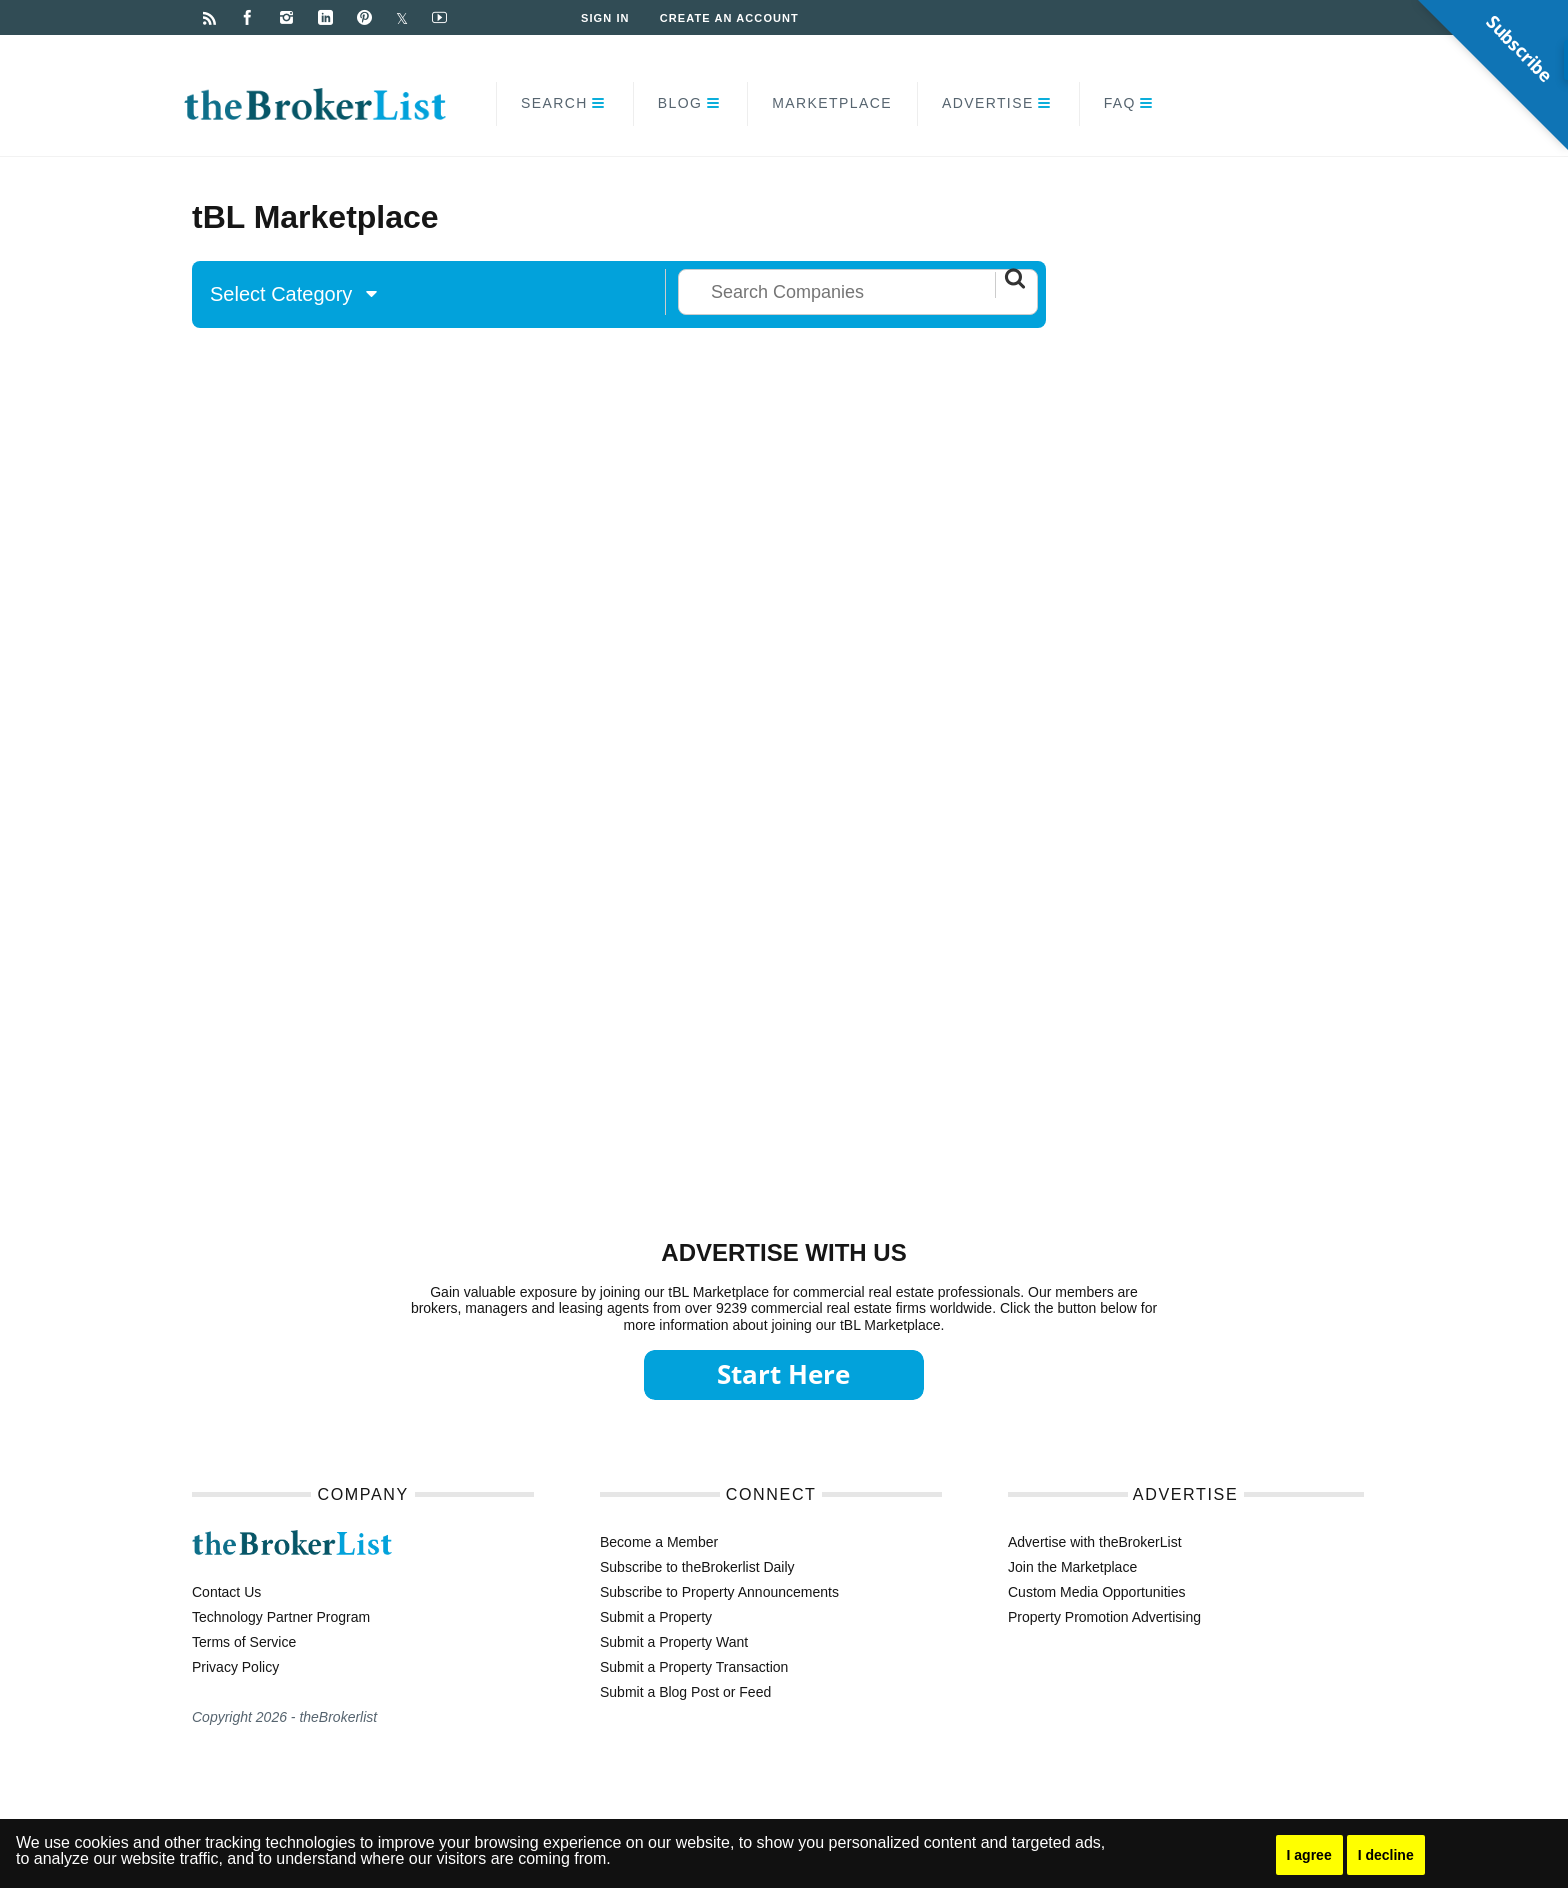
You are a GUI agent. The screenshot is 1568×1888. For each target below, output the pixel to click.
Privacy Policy (235, 1667)
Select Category (293, 294)
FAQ (1120, 103)
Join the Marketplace (1072, 1567)
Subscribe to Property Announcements (719, 1592)
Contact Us (226, 1592)
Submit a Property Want (674, 1642)
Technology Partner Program (281, 1617)
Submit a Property (656, 1617)
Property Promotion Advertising (1104, 1617)
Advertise (988, 103)
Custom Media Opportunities (1096, 1592)
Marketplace (832, 103)
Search (554, 103)
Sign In (605, 18)
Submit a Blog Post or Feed (685, 1692)
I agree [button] (1309, 1855)
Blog (680, 103)
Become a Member (659, 1542)
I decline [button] (1386, 1855)
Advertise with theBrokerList (1095, 1542)
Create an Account (729, 18)
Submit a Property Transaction (694, 1667)
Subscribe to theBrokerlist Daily (697, 1567)
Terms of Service (244, 1642)
